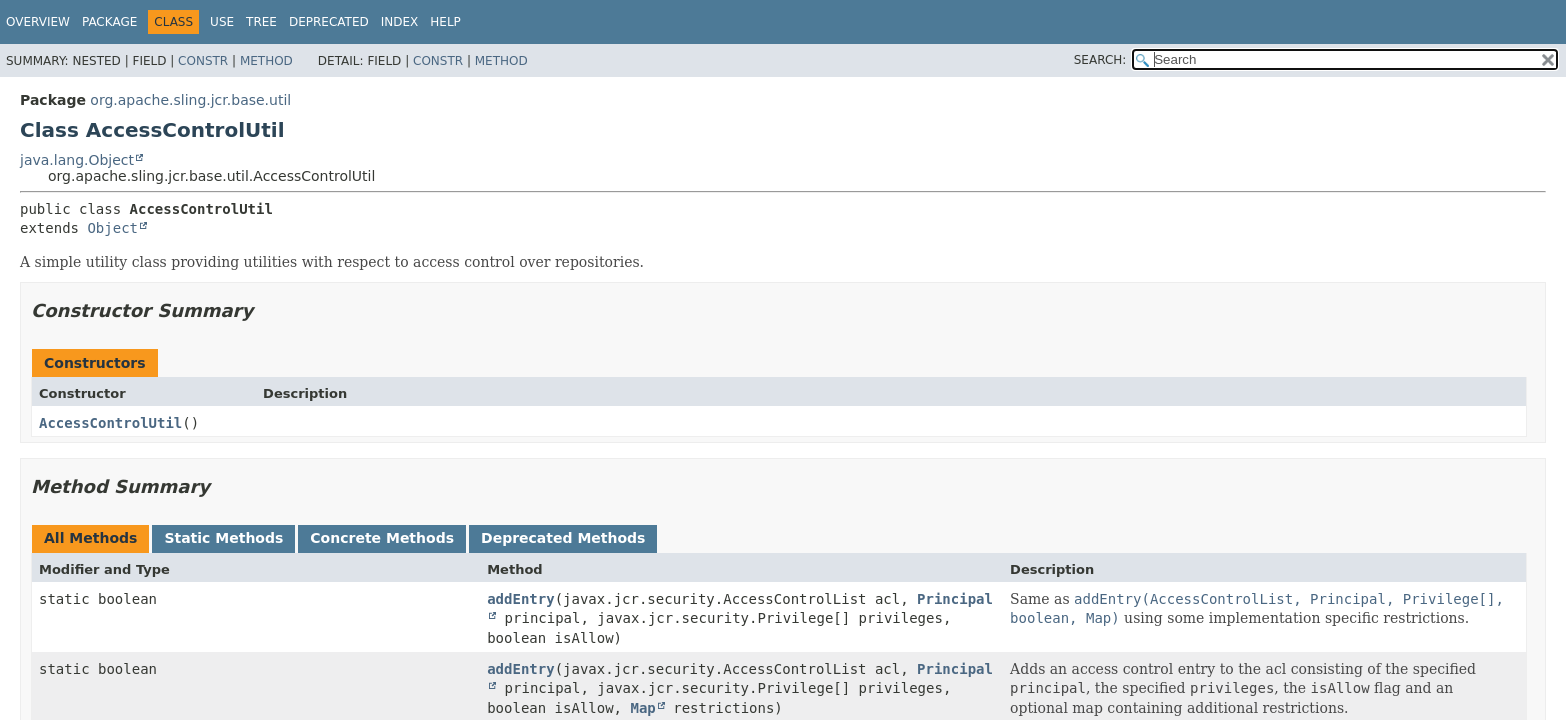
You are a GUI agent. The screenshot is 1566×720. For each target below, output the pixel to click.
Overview (38, 22)
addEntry (520, 599)
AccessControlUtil (110, 423)
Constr (203, 61)
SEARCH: (1100, 60)
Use (222, 22)
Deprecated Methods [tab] (563, 538)
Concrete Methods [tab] (382, 538)
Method (266, 61)
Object (112, 228)
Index (400, 22)
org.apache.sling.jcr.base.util (190, 100)
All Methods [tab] (90, 538)
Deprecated (329, 22)
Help (445, 22)
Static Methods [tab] (223, 538)
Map (642, 708)
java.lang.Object (77, 160)
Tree (261, 22)
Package (109, 22)
